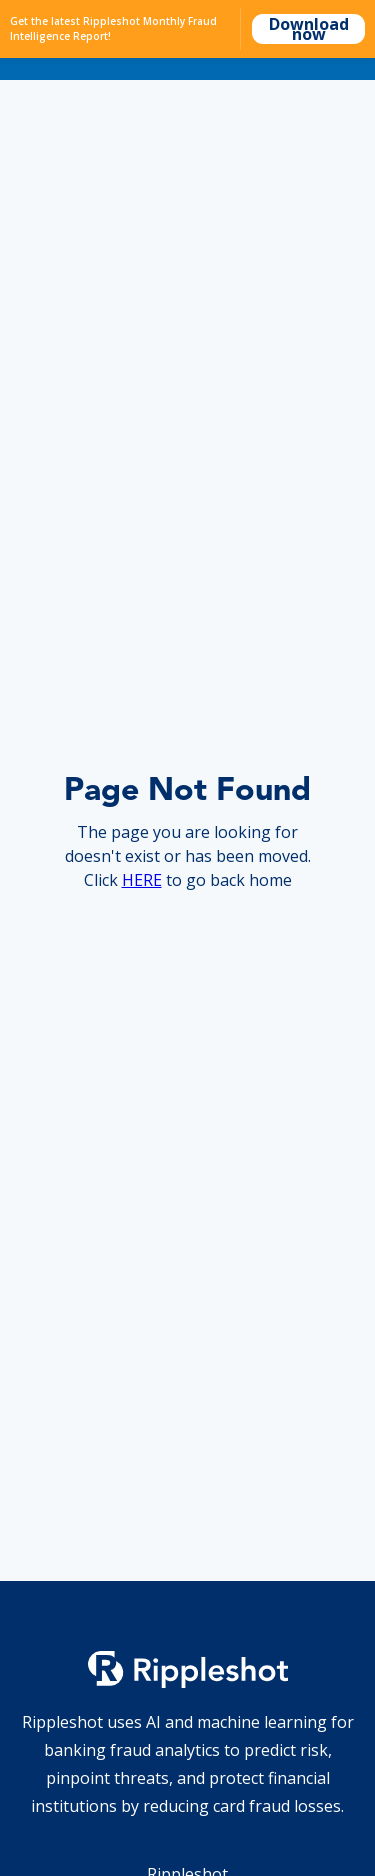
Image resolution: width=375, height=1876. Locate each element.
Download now (309, 29)
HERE (142, 880)
